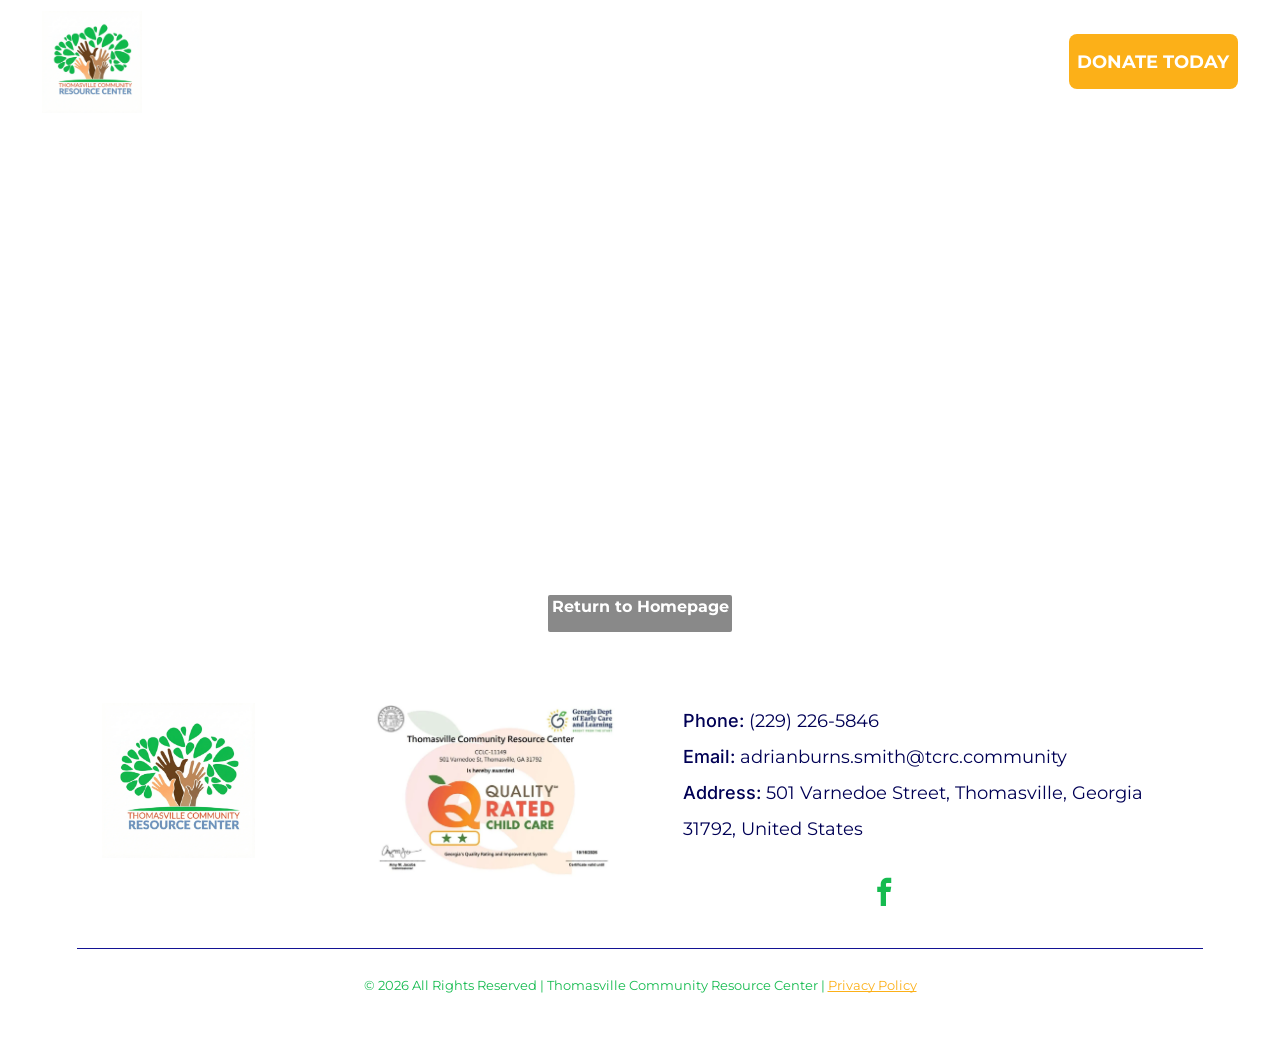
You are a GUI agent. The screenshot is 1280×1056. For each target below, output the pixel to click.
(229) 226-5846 (814, 721)
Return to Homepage (640, 606)
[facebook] (884, 894)
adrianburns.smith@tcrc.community (903, 757)
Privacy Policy (872, 985)
